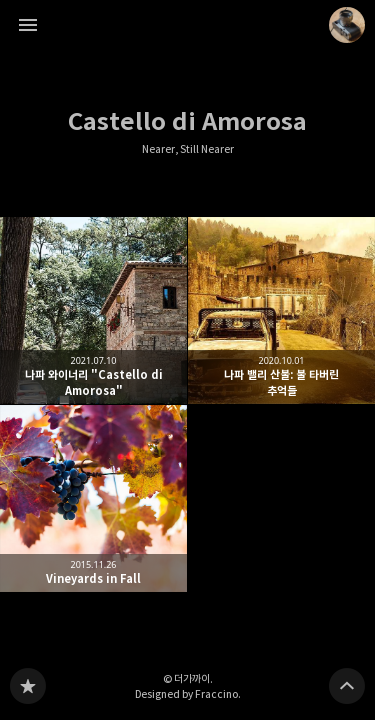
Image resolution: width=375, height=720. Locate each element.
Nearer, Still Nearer (188, 149)
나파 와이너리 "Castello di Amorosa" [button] (93, 310)
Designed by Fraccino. (188, 694)
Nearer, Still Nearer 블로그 (28, 686)
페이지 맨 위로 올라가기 (347, 686)
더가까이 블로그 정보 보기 (347, 25)
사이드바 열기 (28, 25)
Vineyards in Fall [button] (93, 498)
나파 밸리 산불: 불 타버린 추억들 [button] (281, 310)
